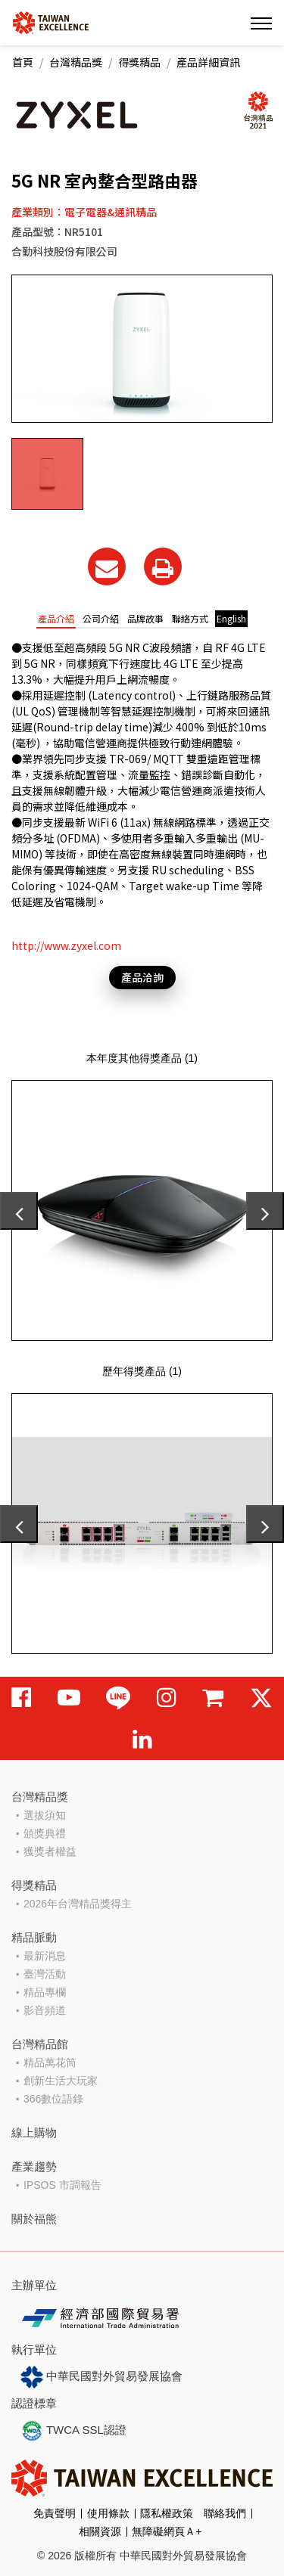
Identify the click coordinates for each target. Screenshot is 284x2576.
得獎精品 (139, 62)
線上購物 (34, 2132)
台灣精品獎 (75, 62)
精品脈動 (34, 1937)
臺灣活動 (44, 1974)
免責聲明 (54, 2513)
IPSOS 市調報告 (62, 2185)
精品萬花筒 (49, 2062)
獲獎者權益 (49, 1851)
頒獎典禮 (44, 1833)
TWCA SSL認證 (73, 2430)
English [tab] (231, 618)
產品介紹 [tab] (56, 618)
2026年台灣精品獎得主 (77, 1903)
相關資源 (100, 2531)
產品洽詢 (142, 977)
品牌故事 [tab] (145, 618)
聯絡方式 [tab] (190, 618)
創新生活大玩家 (60, 2080)
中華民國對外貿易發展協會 (101, 2377)
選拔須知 (44, 1815)
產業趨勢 (34, 2166)
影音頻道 (44, 2010)
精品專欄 (44, 1992)
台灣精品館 (39, 2044)
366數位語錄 (53, 2098)
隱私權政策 (166, 2513)
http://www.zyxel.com (66, 945)
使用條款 (108, 2513)
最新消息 (44, 1956)
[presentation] (19, 1211)
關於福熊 (34, 2218)
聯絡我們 (225, 2513)
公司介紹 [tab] (101, 618)
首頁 (22, 62)
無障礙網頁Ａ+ (166, 2531)
